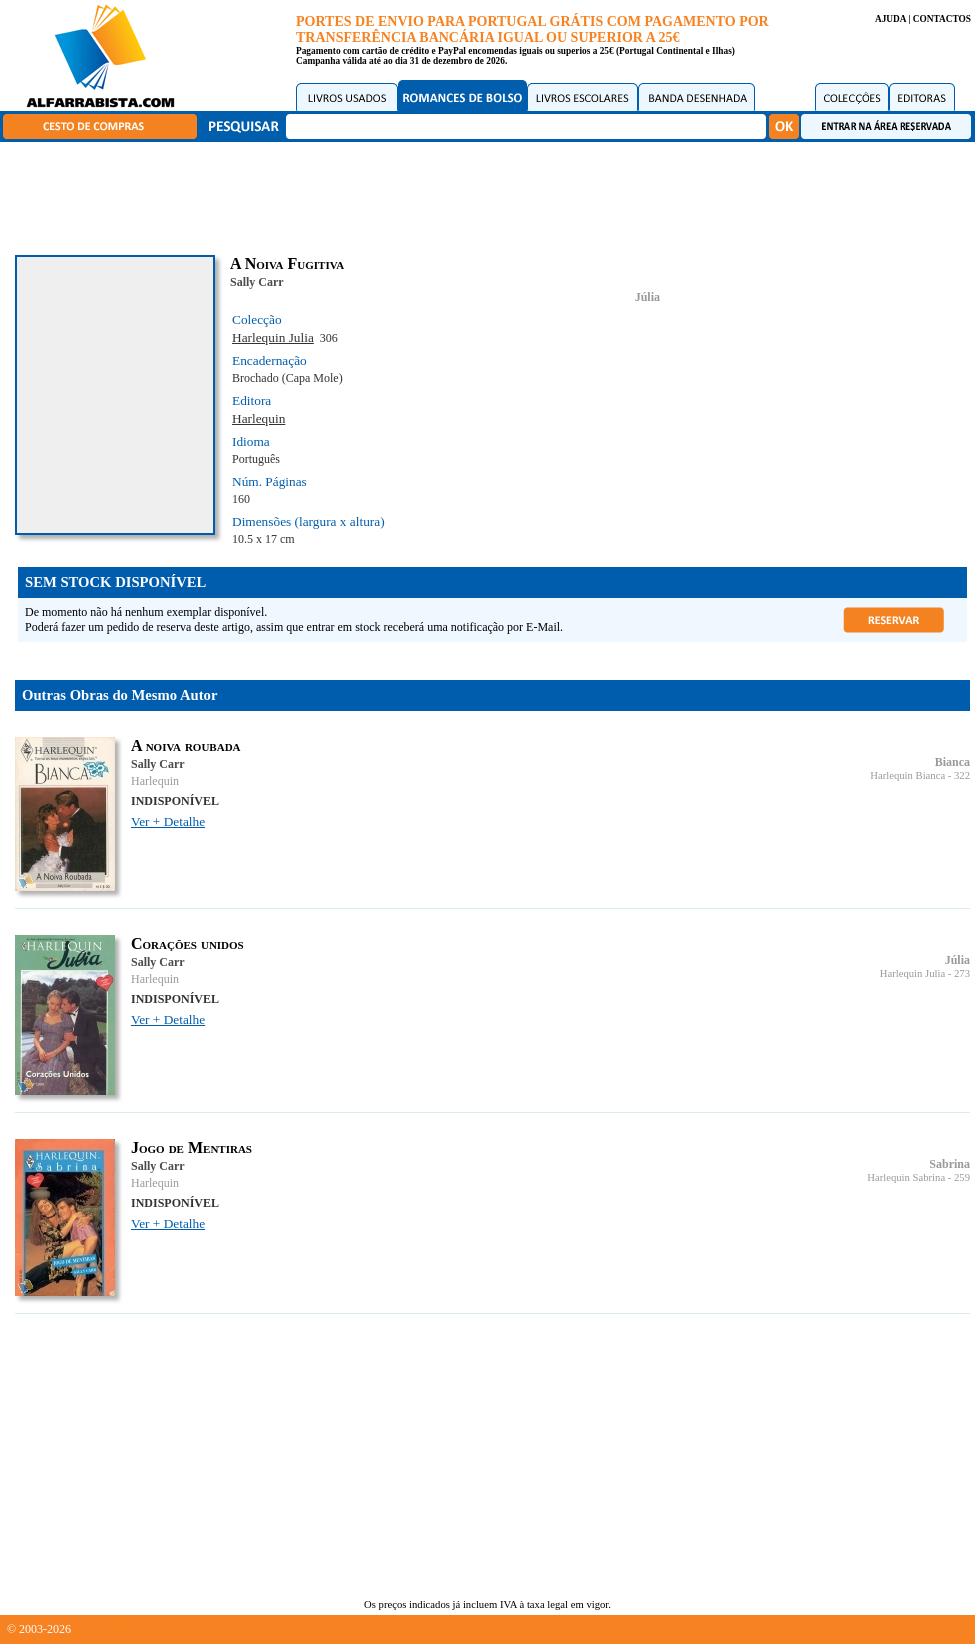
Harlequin (258, 418)
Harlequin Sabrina (906, 1177)
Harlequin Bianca (907, 775)
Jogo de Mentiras (191, 1147)
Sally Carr (257, 282)
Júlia (647, 297)
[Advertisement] (493, 195)
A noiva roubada (186, 745)
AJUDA (890, 19)
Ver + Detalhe (168, 821)
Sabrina (949, 1164)
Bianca (952, 762)
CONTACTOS (942, 19)
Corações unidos (187, 943)
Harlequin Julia (273, 337)
